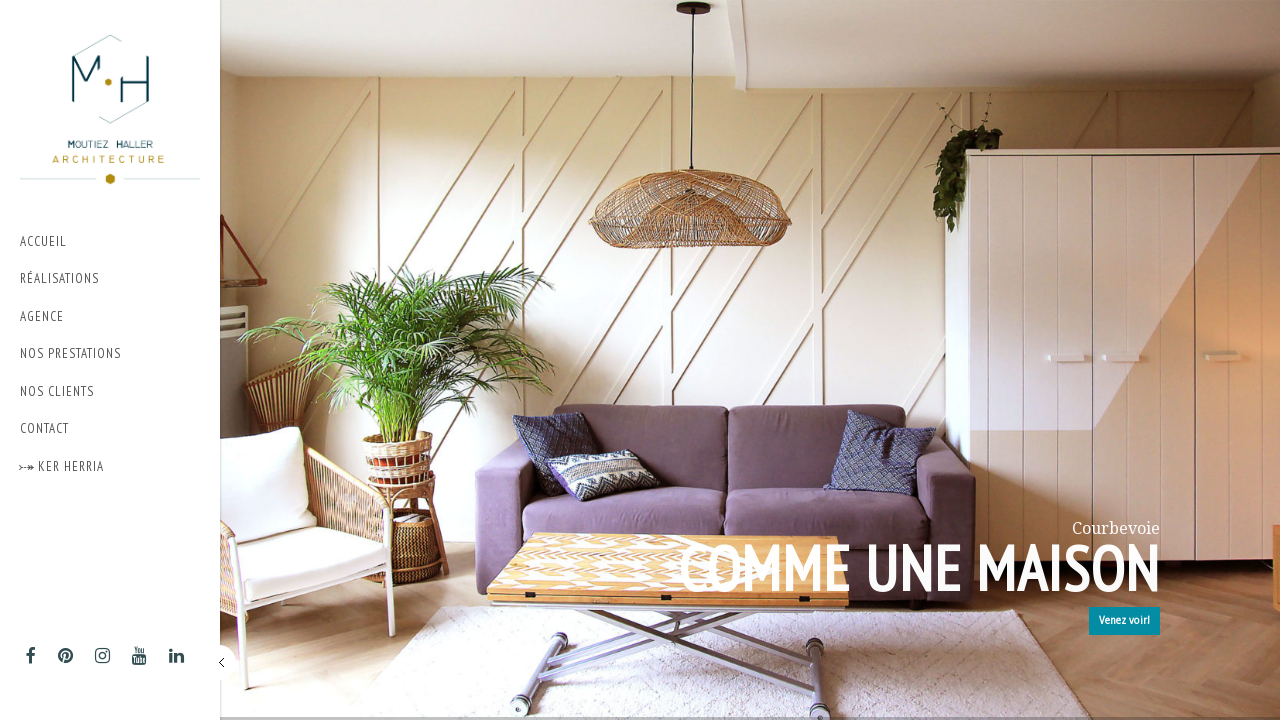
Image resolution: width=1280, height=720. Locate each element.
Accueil (43, 241)
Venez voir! (1124, 620)
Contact (44, 428)
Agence (42, 316)
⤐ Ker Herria (62, 466)
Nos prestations (105, 354)
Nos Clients (57, 391)
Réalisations (59, 278)
